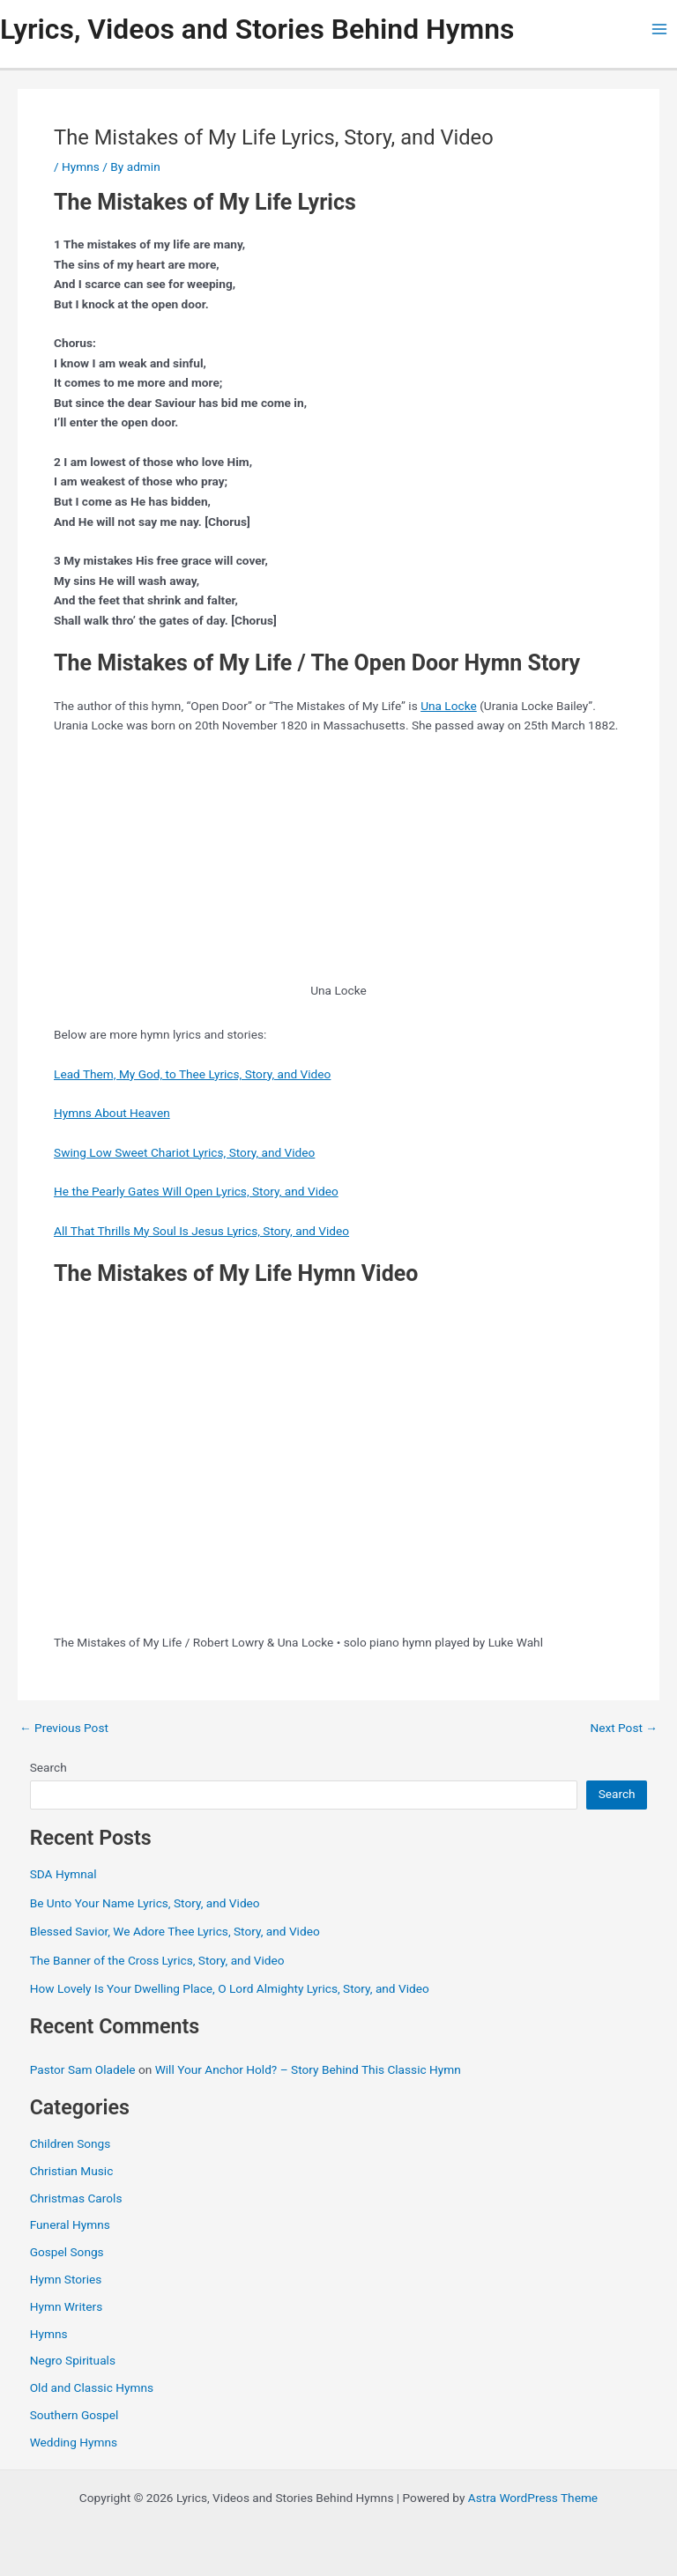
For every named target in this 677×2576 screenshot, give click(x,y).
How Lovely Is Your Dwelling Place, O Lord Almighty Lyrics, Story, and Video (229, 1988)
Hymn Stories (66, 2279)
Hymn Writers (66, 2306)
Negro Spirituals (72, 2360)
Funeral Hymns (70, 2224)
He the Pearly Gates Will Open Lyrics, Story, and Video (196, 1191)
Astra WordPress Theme (533, 2498)
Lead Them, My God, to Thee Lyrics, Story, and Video (192, 1074)
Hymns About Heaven (112, 1113)
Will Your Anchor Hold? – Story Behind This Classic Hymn (308, 2069)
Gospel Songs (67, 2252)
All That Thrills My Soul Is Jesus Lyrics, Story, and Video (201, 1231)
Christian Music (72, 2171)
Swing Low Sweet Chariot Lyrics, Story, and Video (184, 1152)
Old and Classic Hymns (91, 2387)
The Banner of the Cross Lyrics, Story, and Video (157, 1960)
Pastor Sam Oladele (83, 2069)
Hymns (81, 166)
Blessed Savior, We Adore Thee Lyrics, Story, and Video (175, 1931)
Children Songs (70, 2143)
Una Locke (448, 706)
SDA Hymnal (63, 1874)
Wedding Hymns (73, 2442)
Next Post (624, 1728)
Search (48, 1767)
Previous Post (63, 1728)
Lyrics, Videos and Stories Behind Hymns (257, 29)
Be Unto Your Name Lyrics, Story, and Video (145, 1903)
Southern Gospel (74, 2415)
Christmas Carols (76, 2198)
